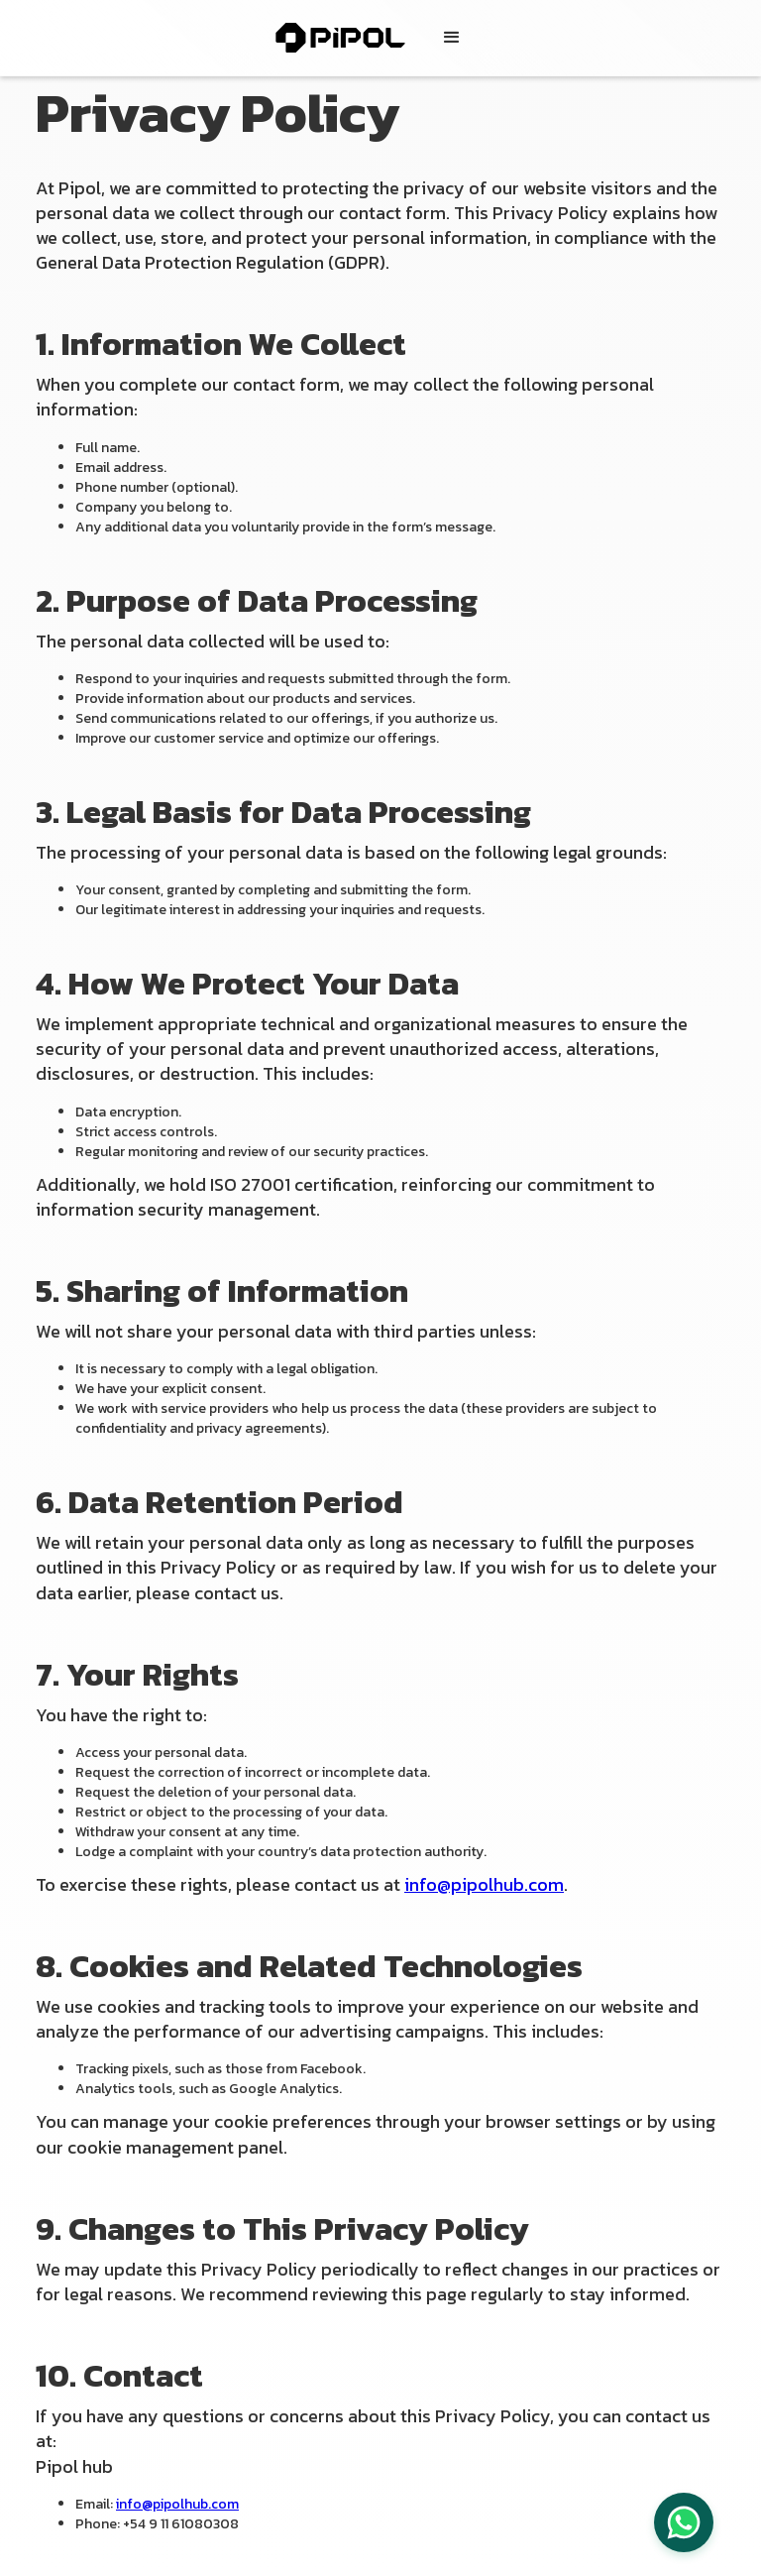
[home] (350, 37)
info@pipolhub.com (484, 1884)
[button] (452, 37)
